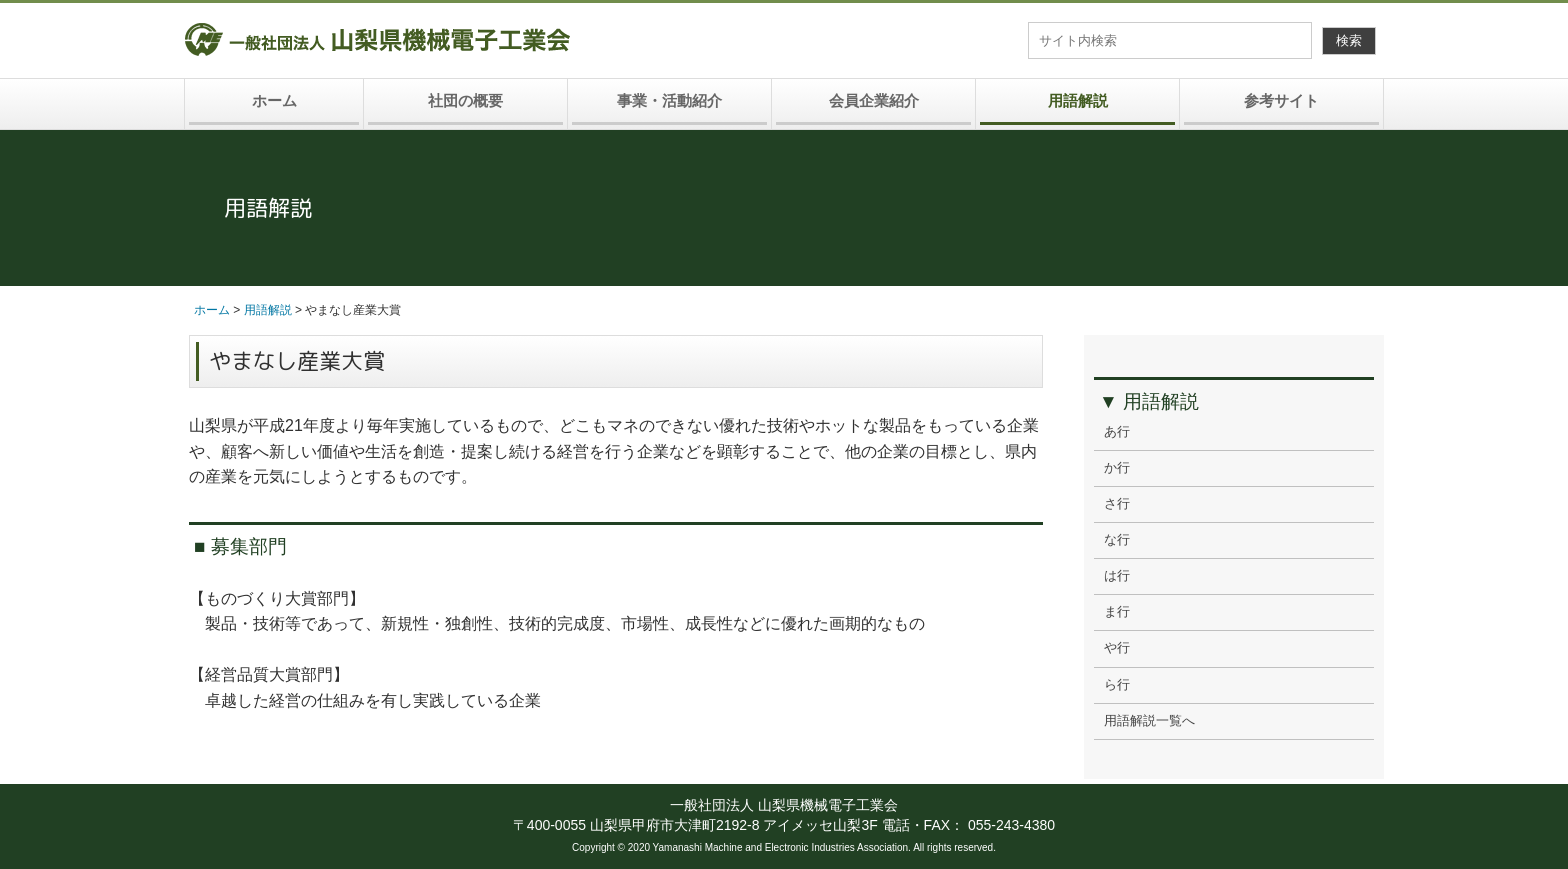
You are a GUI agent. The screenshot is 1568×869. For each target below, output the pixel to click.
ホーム (274, 100)
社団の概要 (465, 100)
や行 (1117, 648)
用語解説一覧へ (1149, 721)
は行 (1117, 576)
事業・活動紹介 (669, 100)
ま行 (1117, 612)
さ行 (1117, 504)
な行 (1117, 540)
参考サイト (1281, 100)
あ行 (1117, 432)
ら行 (1117, 685)
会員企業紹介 (874, 100)
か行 (1117, 468)
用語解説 (1078, 100)
